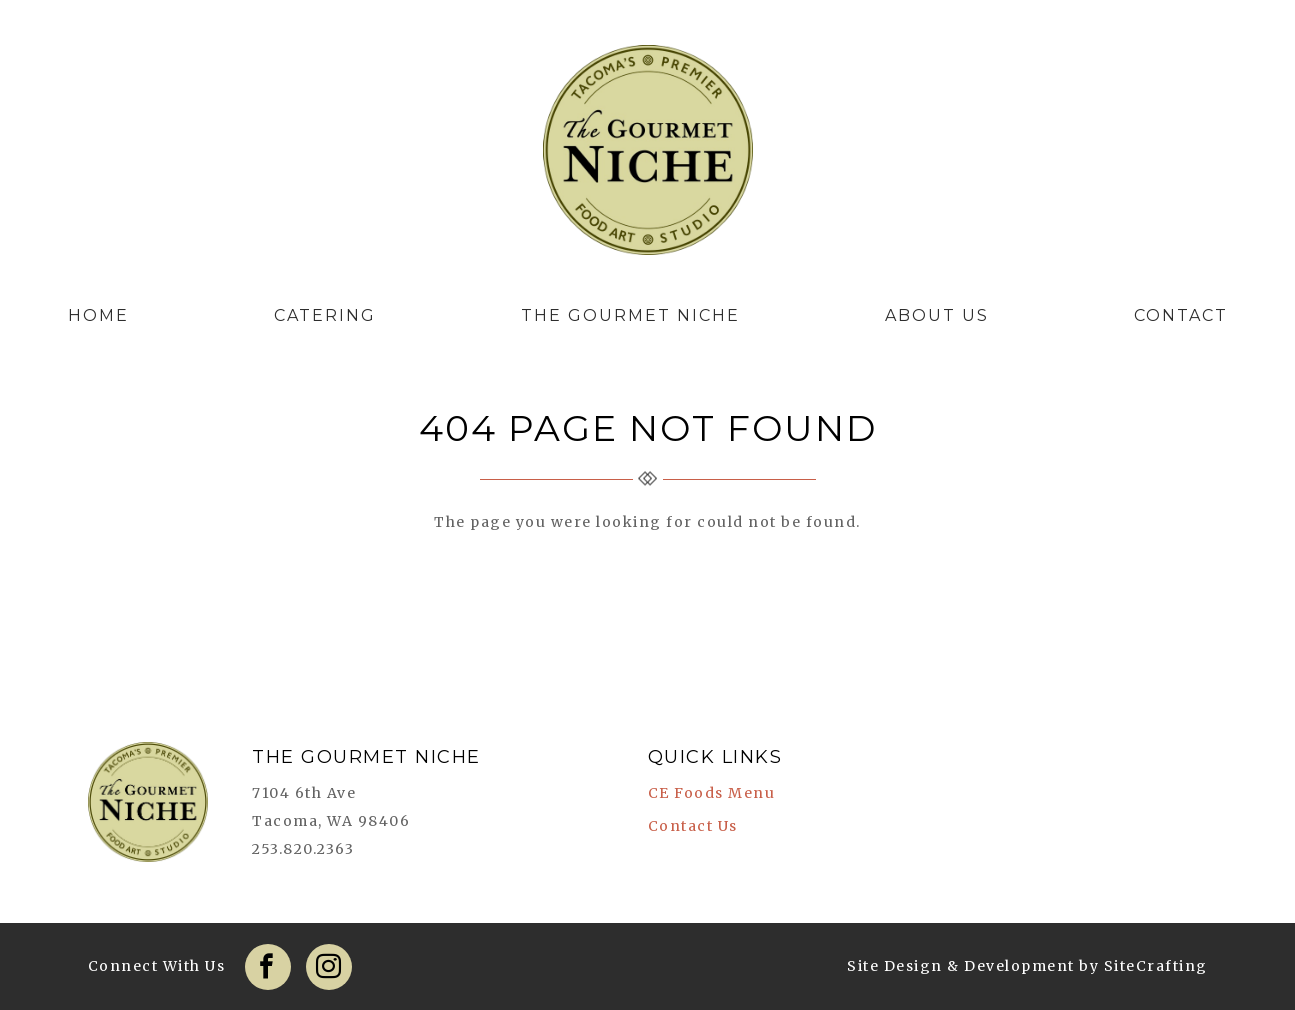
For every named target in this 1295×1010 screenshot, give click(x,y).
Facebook (268, 967)
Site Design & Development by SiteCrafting (1027, 966)
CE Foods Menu (712, 793)
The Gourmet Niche (648, 155)
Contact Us (693, 826)
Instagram (329, 967)
